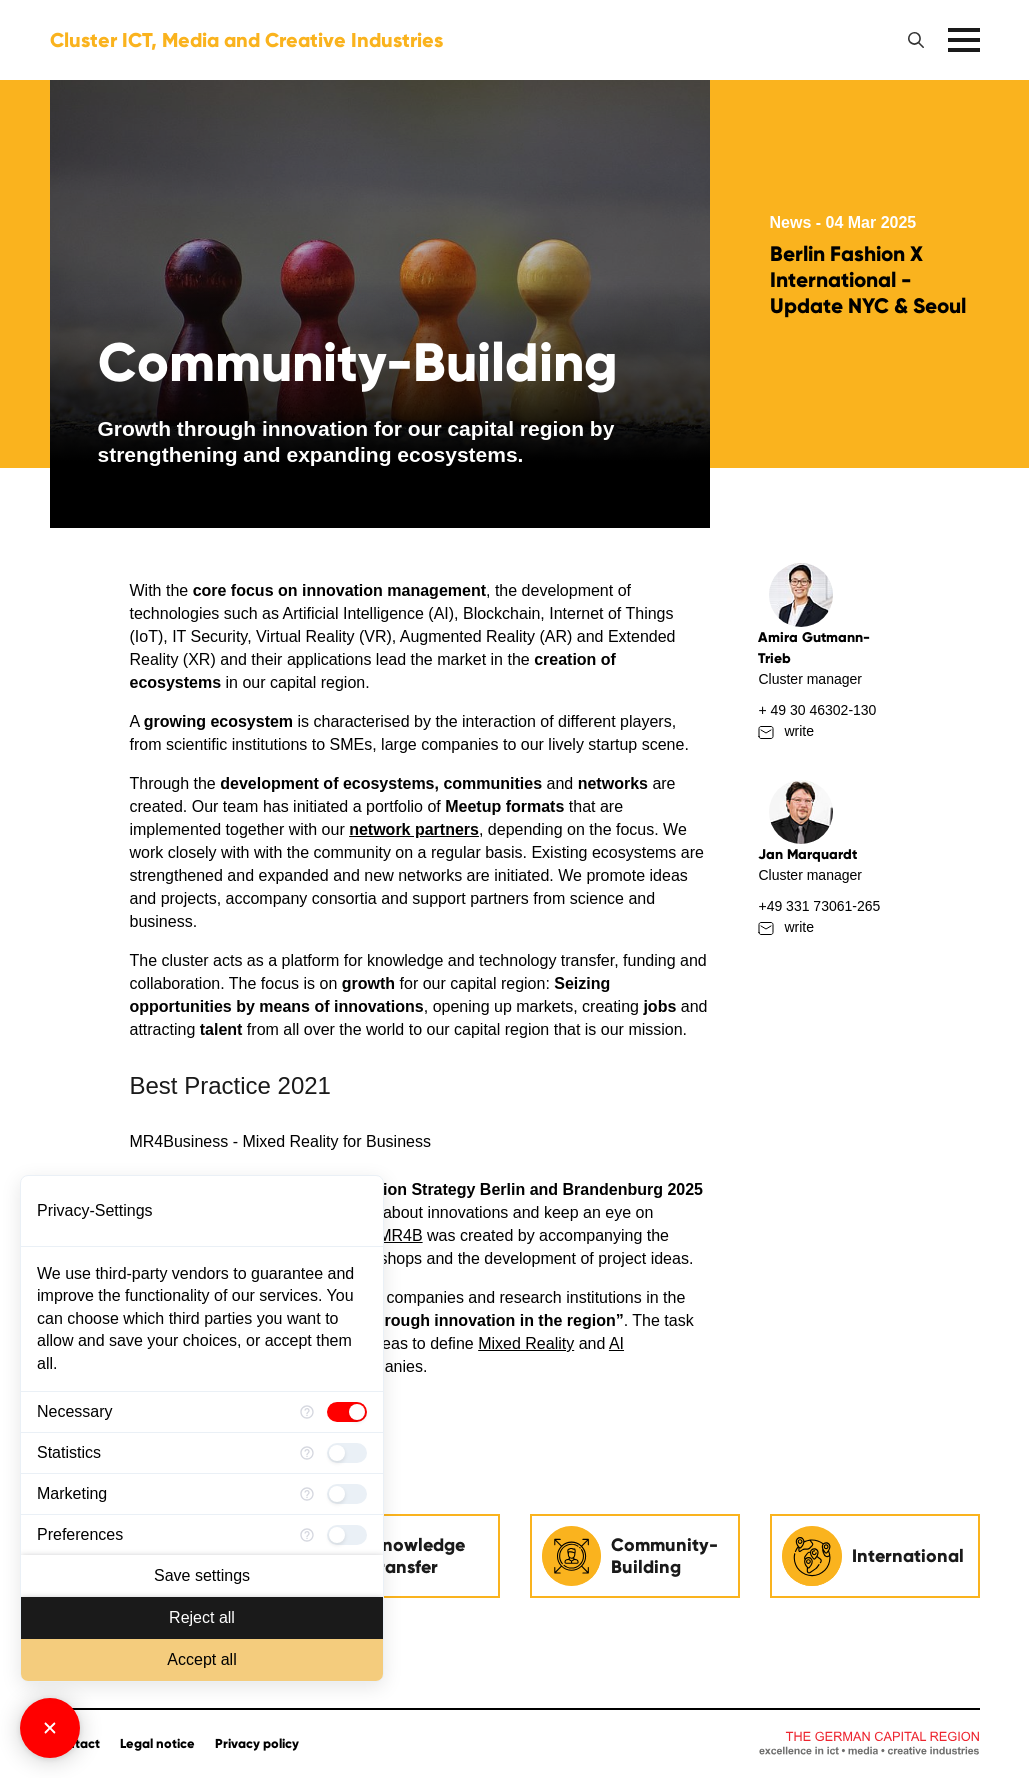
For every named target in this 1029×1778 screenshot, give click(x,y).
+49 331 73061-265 (819, 906)
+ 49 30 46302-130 (817, 710)
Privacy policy (257, 1744)
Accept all (201, 1659)
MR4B (400, 1235)
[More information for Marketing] (307, 1494)
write (786, 731)
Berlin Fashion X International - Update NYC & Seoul (868, 280)
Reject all (202, 1617)
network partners (414, 829)
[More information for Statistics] (307, 1453)
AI (616, 1343)
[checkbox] (347, 1412)
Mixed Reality (526, 1343)
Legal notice (157, 1744)
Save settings (202, 1575)
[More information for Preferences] (307, 1535)
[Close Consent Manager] (50, 1728)
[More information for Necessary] (307, 1412)
